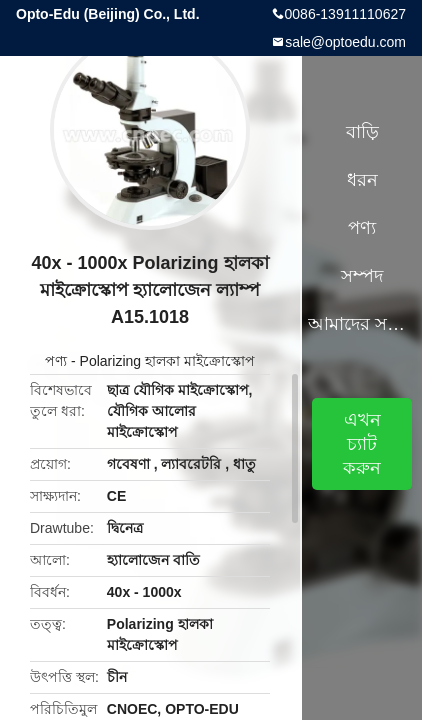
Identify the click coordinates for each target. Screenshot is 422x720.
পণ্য (56, 361)
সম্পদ (362, 276)
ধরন (362, 180)
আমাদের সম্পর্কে (362, 324)
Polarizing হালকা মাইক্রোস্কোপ (167, 361)
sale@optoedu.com (345, 42)
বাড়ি (362, 132)
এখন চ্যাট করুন (362, 444)
